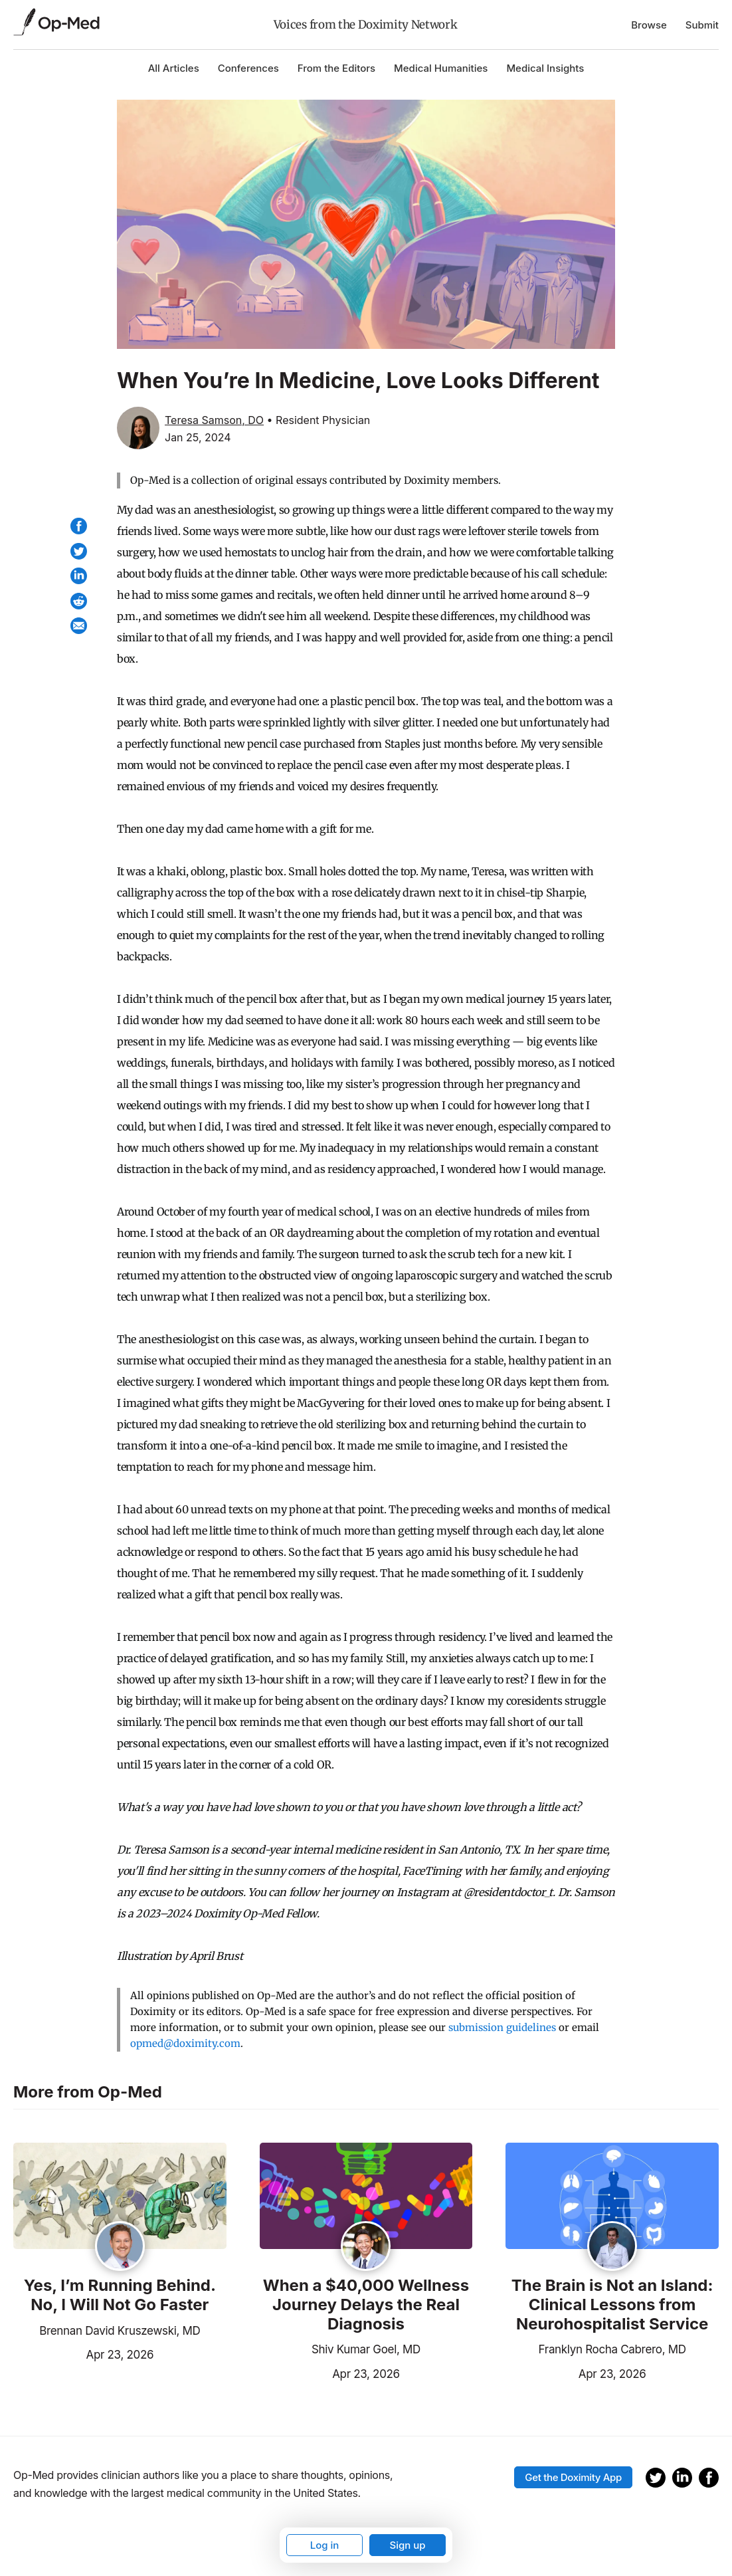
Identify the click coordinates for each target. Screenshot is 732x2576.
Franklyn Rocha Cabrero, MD (612, 2349)
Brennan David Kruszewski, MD (119, 2330)
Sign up (407, 2545)
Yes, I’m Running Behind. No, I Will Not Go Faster (120, 2295)
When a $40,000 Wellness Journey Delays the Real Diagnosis (366, 2304)
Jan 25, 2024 (198, 437)
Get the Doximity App (573, 2477)
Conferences (248, 68)
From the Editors (336, 68)
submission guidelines (502, 2027)
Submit (702, 25)
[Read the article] (120, 2197)
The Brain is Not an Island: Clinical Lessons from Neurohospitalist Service (612, 2304)
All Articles (173, 68)
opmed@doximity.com (185, 2043)
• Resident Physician (319, 420)
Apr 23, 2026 (83, 2353)
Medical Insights (545, 68)
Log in (324, 2545)
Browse (649, 25)
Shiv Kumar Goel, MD (366, 2349)
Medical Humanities (441, 68)
